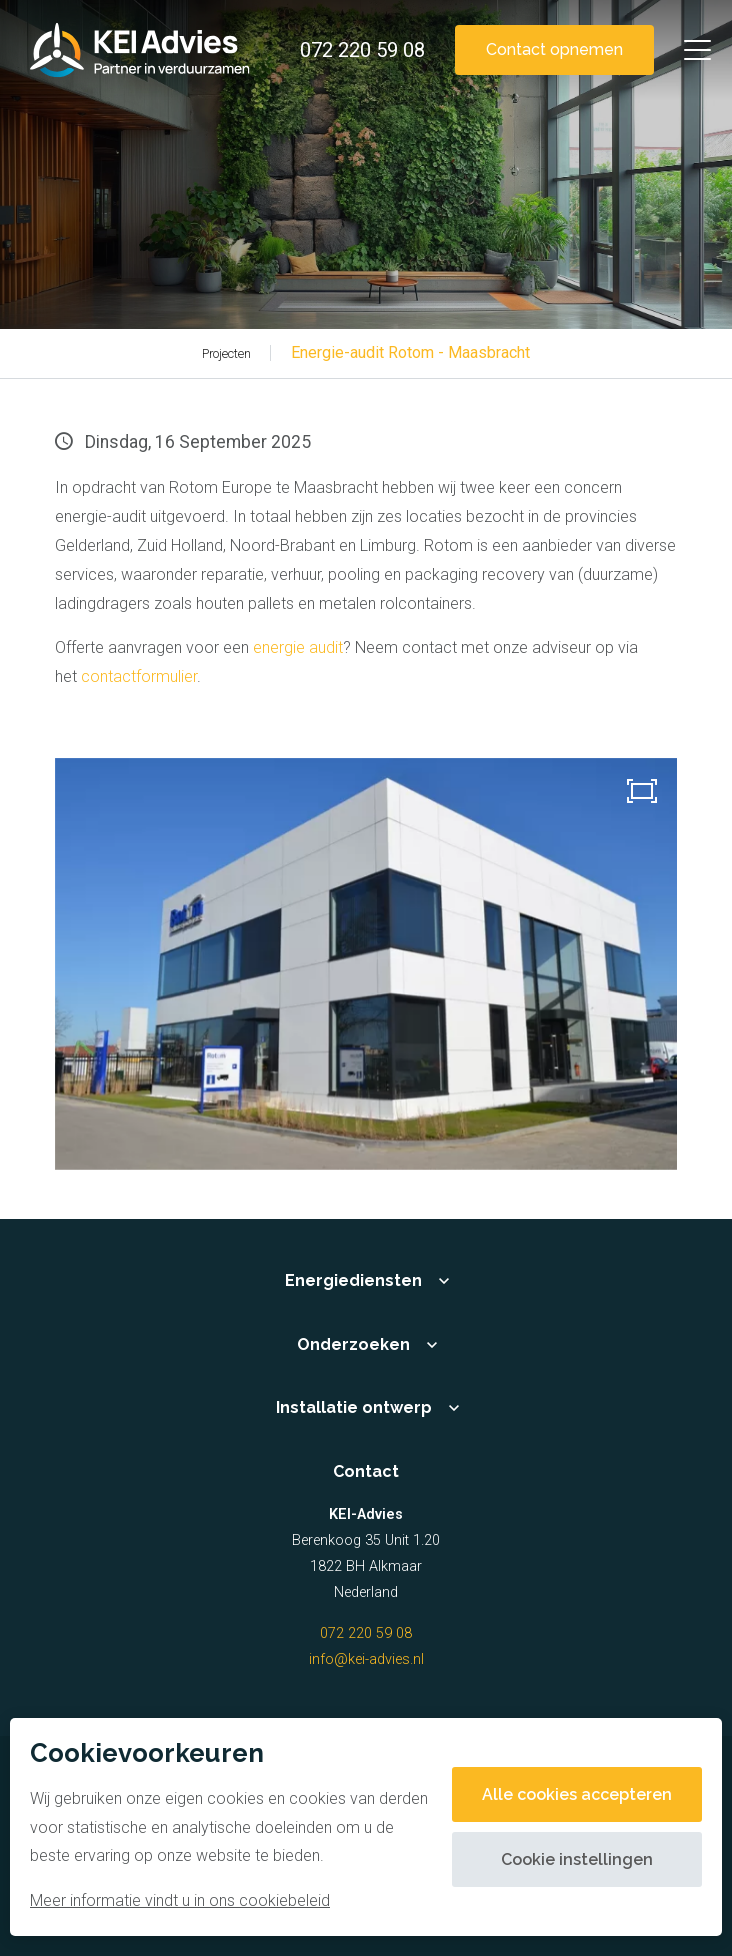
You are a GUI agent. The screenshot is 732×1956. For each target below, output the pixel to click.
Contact (366, 1471)
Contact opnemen (554, 49)
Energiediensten (353, 1280)
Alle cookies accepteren (577, 1794)
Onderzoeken (353, 1344)
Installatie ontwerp (354, 1407)
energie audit (298, 647)
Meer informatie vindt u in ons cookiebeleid (180, 1900)
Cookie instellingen (577, 1859)
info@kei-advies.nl (366, 1659)
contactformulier (139, 676)
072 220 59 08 (366, 1633)
